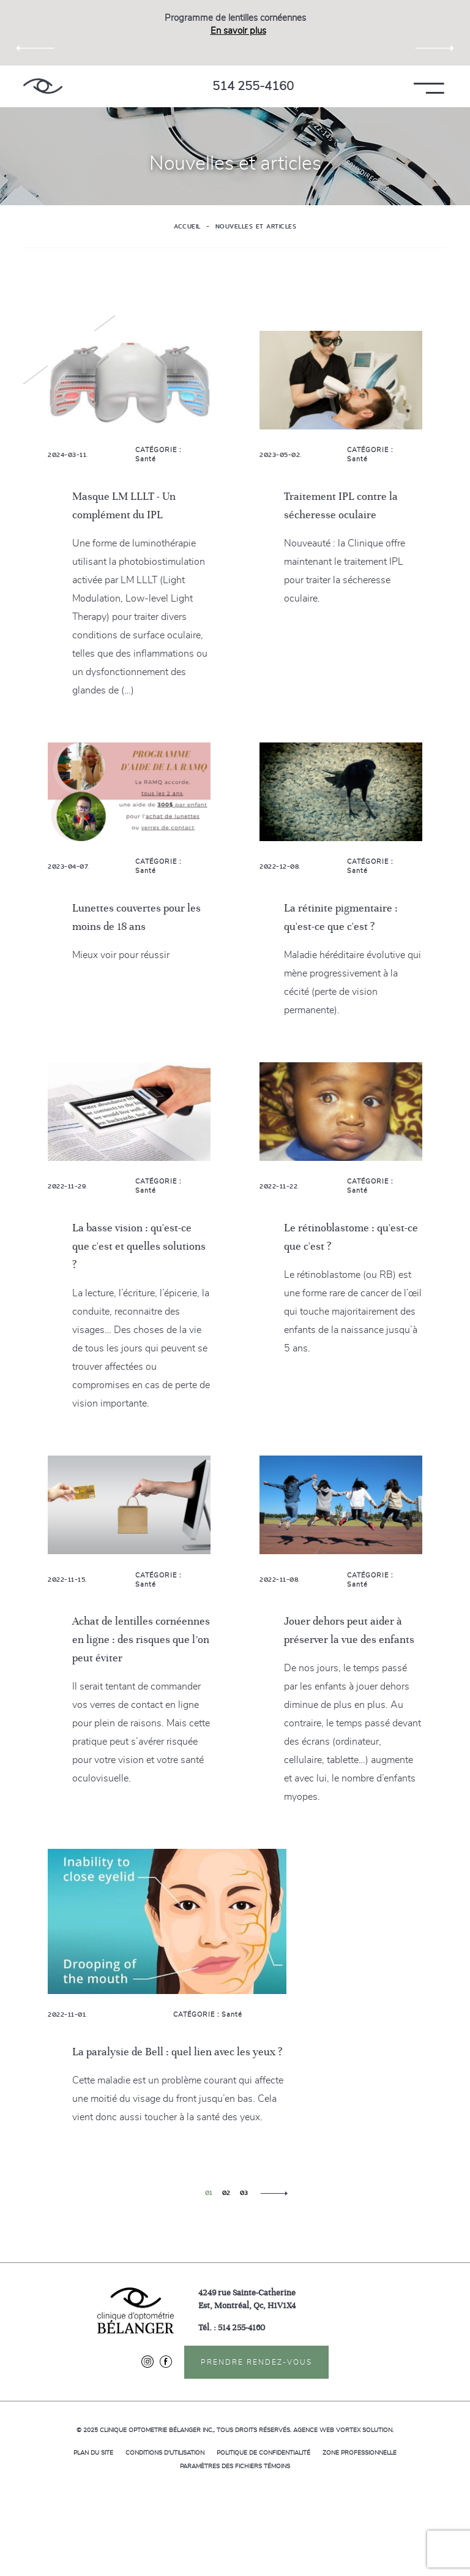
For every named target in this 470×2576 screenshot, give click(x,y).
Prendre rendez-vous (256, 2362)
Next (435, 49)
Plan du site (93, 2453)
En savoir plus (238, 31)
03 (244, 2192)
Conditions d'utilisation (164, 2453)
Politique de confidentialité (263, 2453)
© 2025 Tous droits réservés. (183, 2430)
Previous (35, 49)
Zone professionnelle (360, 2453)
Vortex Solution (364, 2430)
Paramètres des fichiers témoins (235, 2466)
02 (226, 2192)
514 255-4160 (253, 86)
